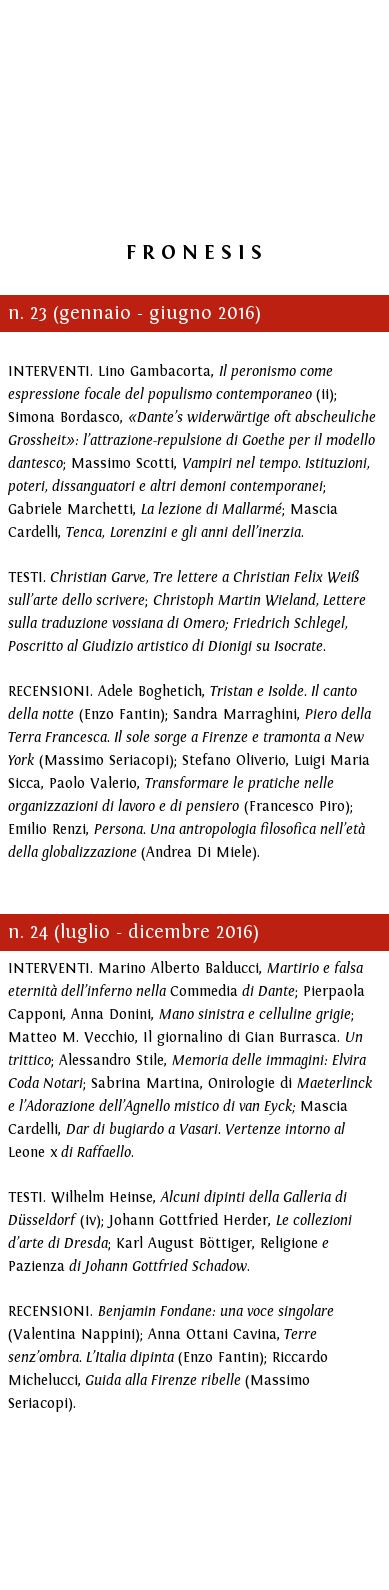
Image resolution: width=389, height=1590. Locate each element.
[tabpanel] (194, 250)
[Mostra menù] (335, 20)
